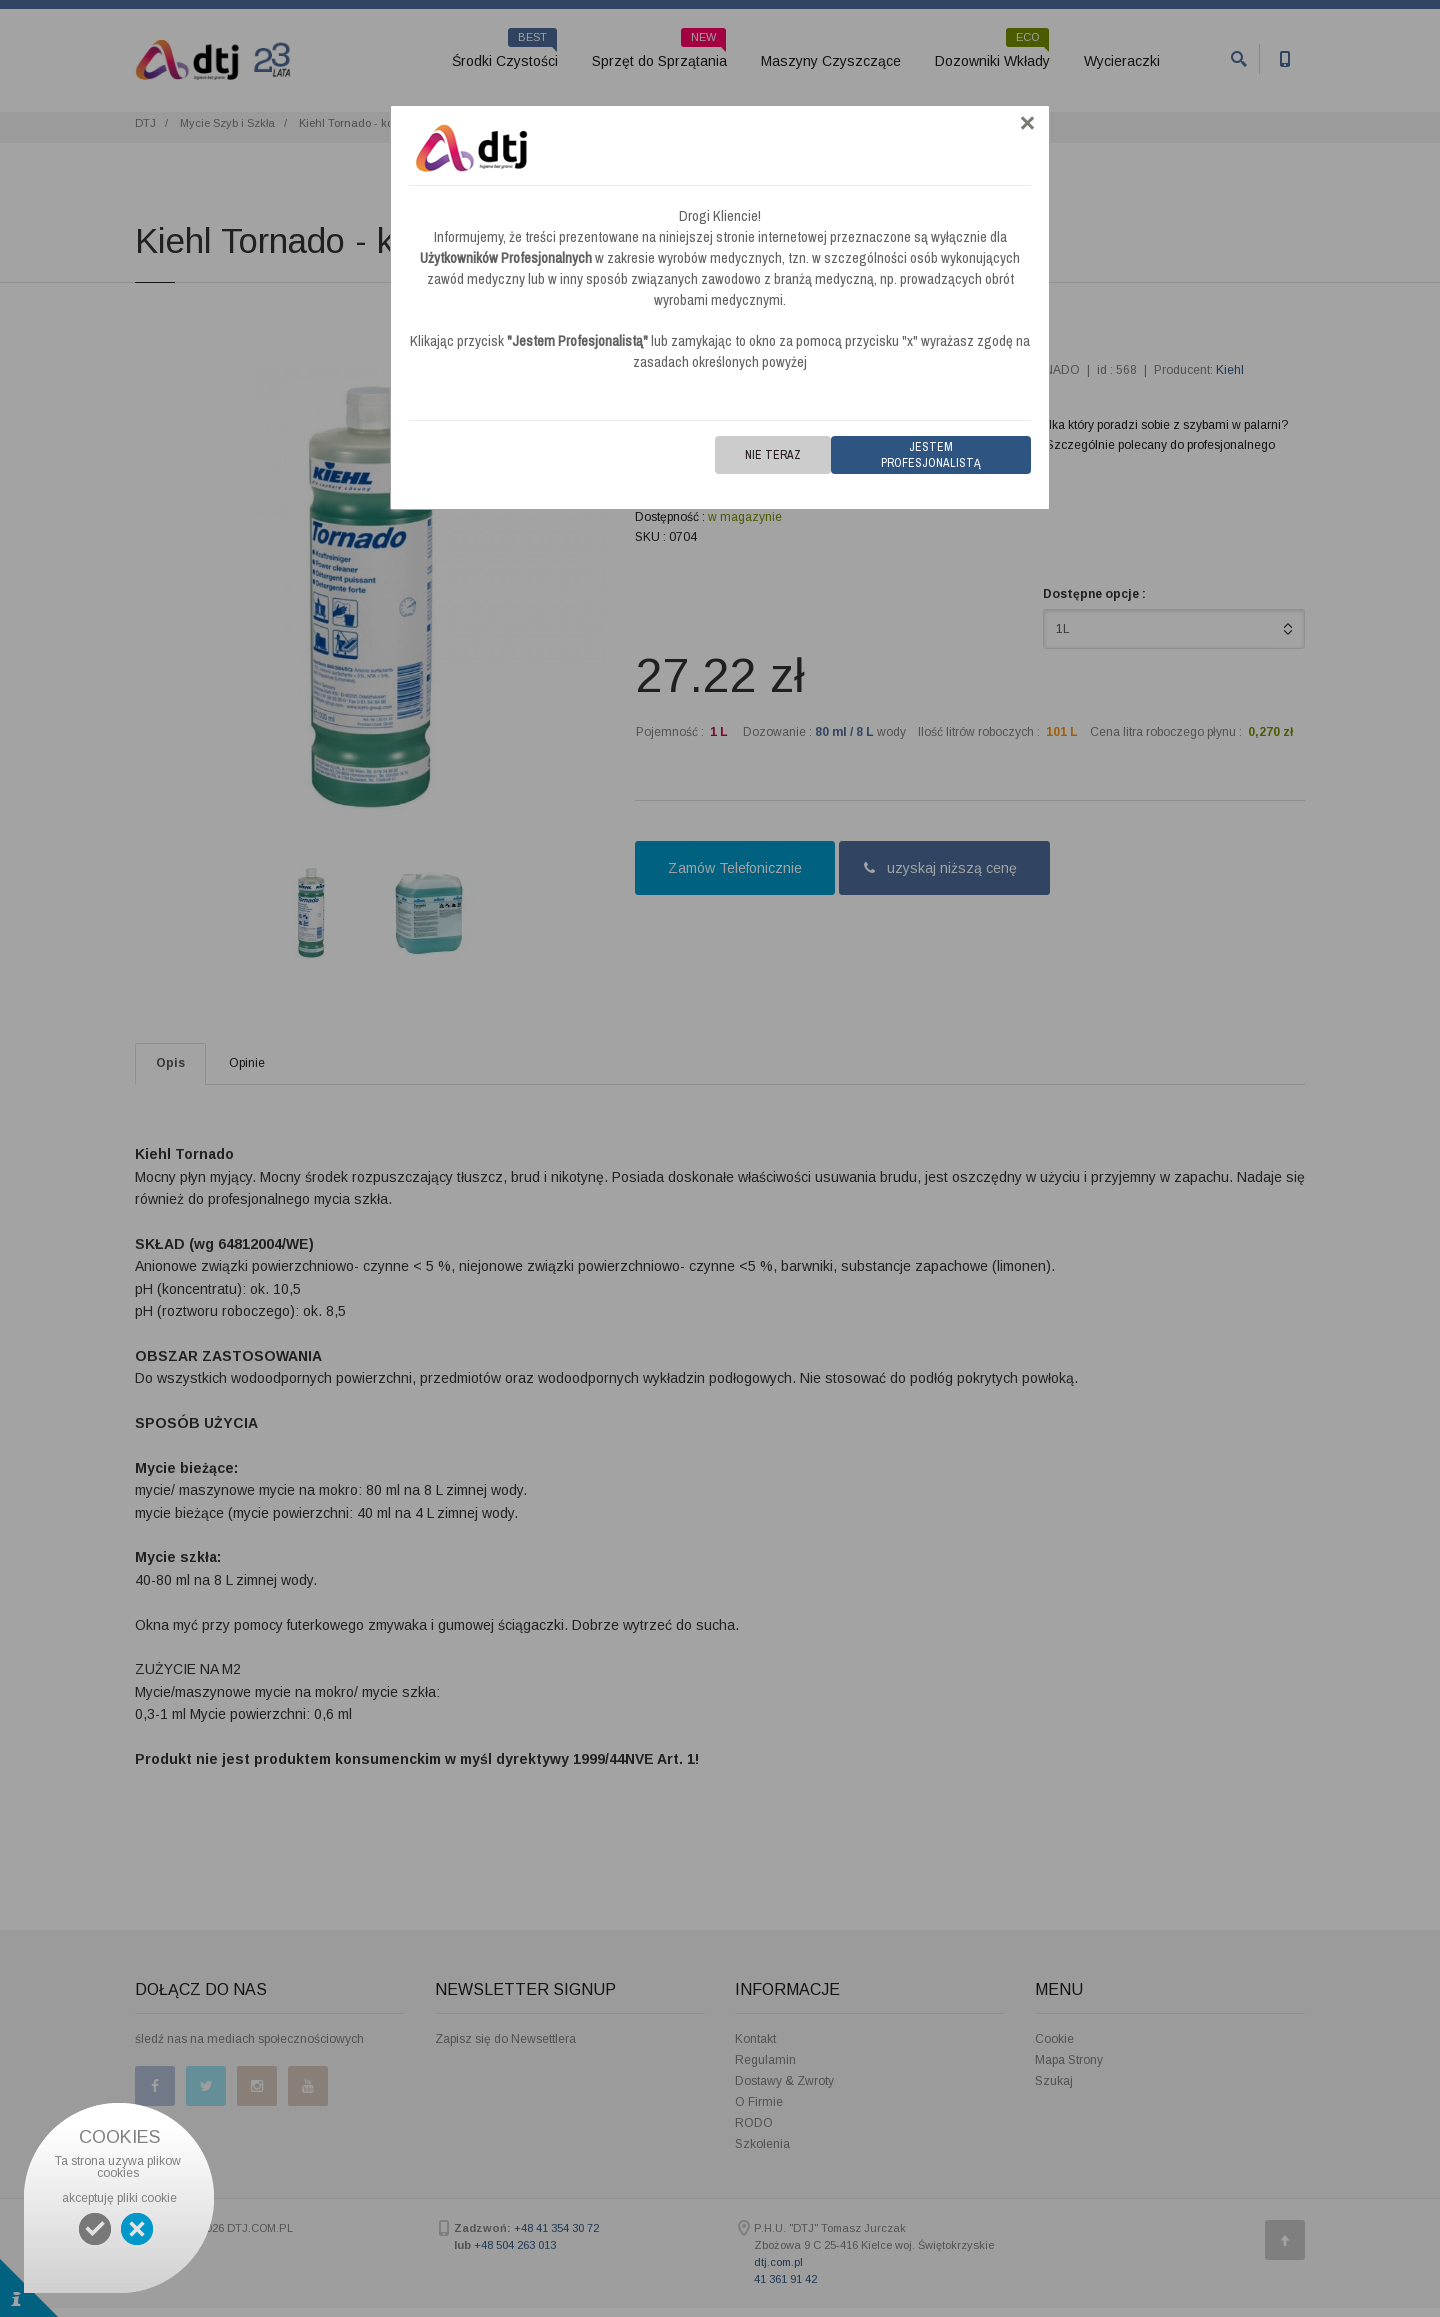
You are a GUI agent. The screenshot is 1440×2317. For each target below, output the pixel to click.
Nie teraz (773, 455)
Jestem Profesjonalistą (931, 455)
